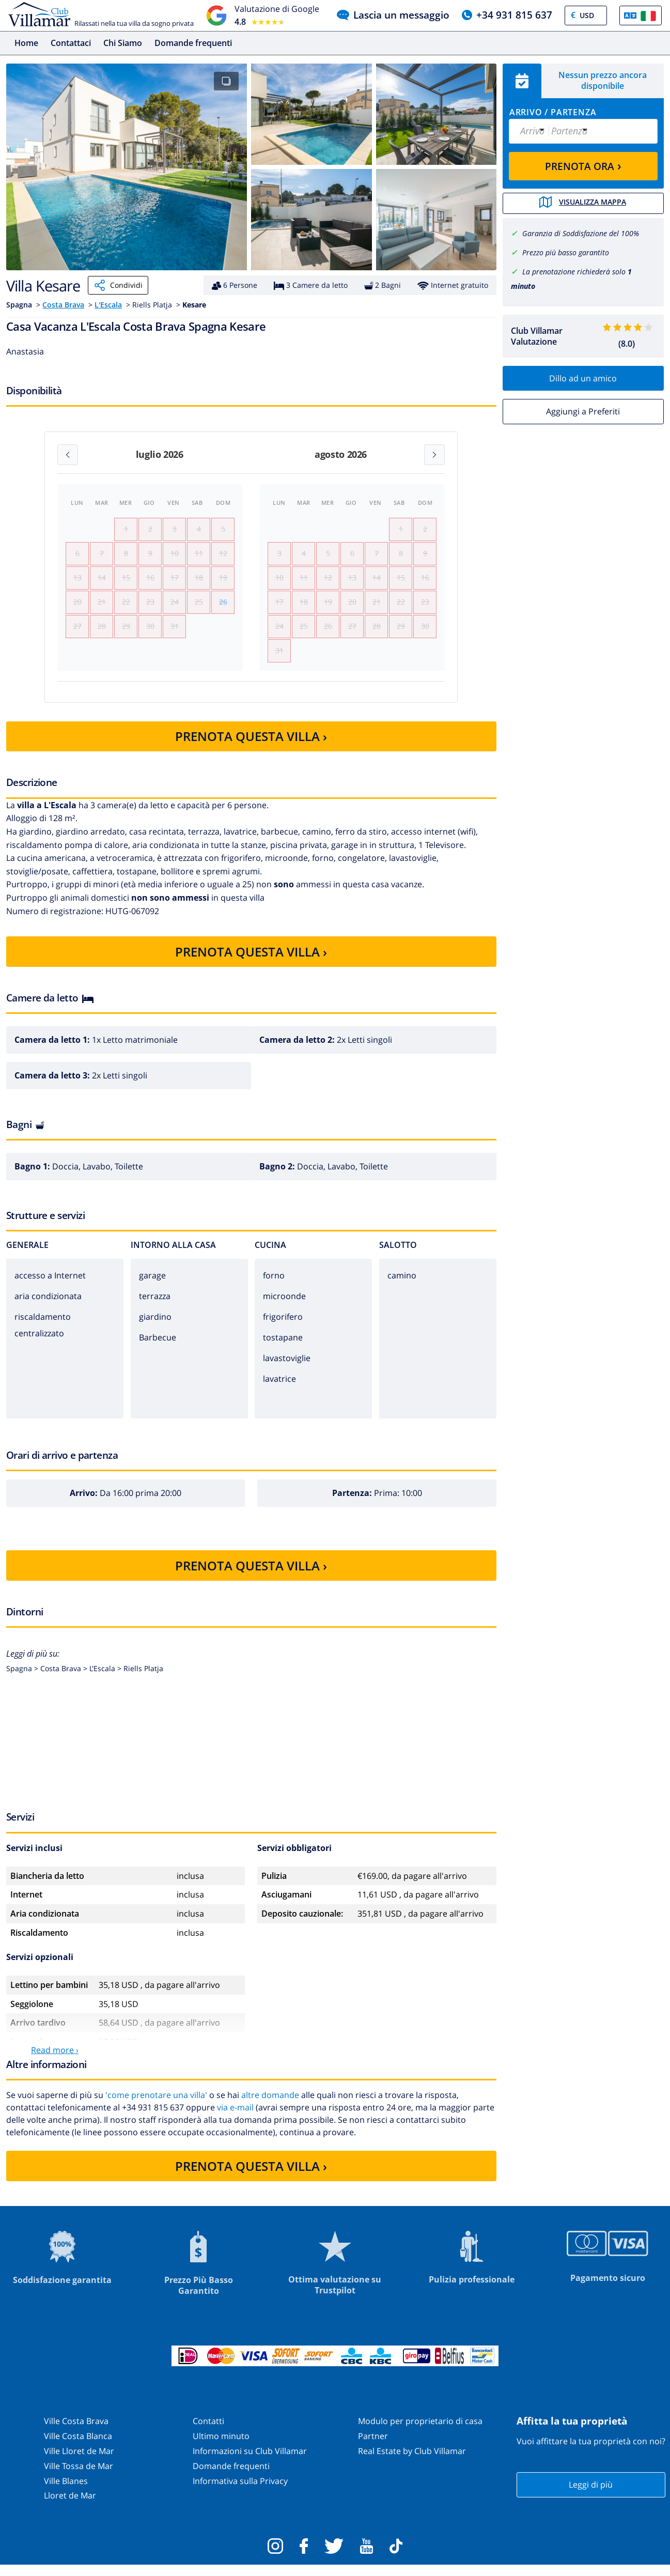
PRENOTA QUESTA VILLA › (251, 746)
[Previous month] (67, 454)
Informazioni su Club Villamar (250, 2461)
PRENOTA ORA (583, 165)
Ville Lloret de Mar (79, 2461)
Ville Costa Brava (76, 2432)
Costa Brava (63, 305)
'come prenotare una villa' (156, 2105)
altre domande (270, 2105)
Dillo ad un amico (583, 377)
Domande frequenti (193, 43)
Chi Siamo (122, 43)
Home (26, 43)
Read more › (55, 2060)
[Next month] (434, 454)
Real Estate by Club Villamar (412, 2461)
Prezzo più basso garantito (565, 251)
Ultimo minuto (221, 2446)
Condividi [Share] (118, 285)
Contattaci (71, 43)
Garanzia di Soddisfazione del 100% (580, 233)
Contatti (208, 2432)
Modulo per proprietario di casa (420, 2432)
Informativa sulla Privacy (240, 2491)
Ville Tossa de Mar (78, 2476)
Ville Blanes (66, 2491)
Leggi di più (591, 2495)
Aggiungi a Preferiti (583, 411)
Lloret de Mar (70, 2506)
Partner (373, 2446)
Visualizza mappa (583, 203)
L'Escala (108, 305)
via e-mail (235, 2118)
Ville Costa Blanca (78, 2446)
